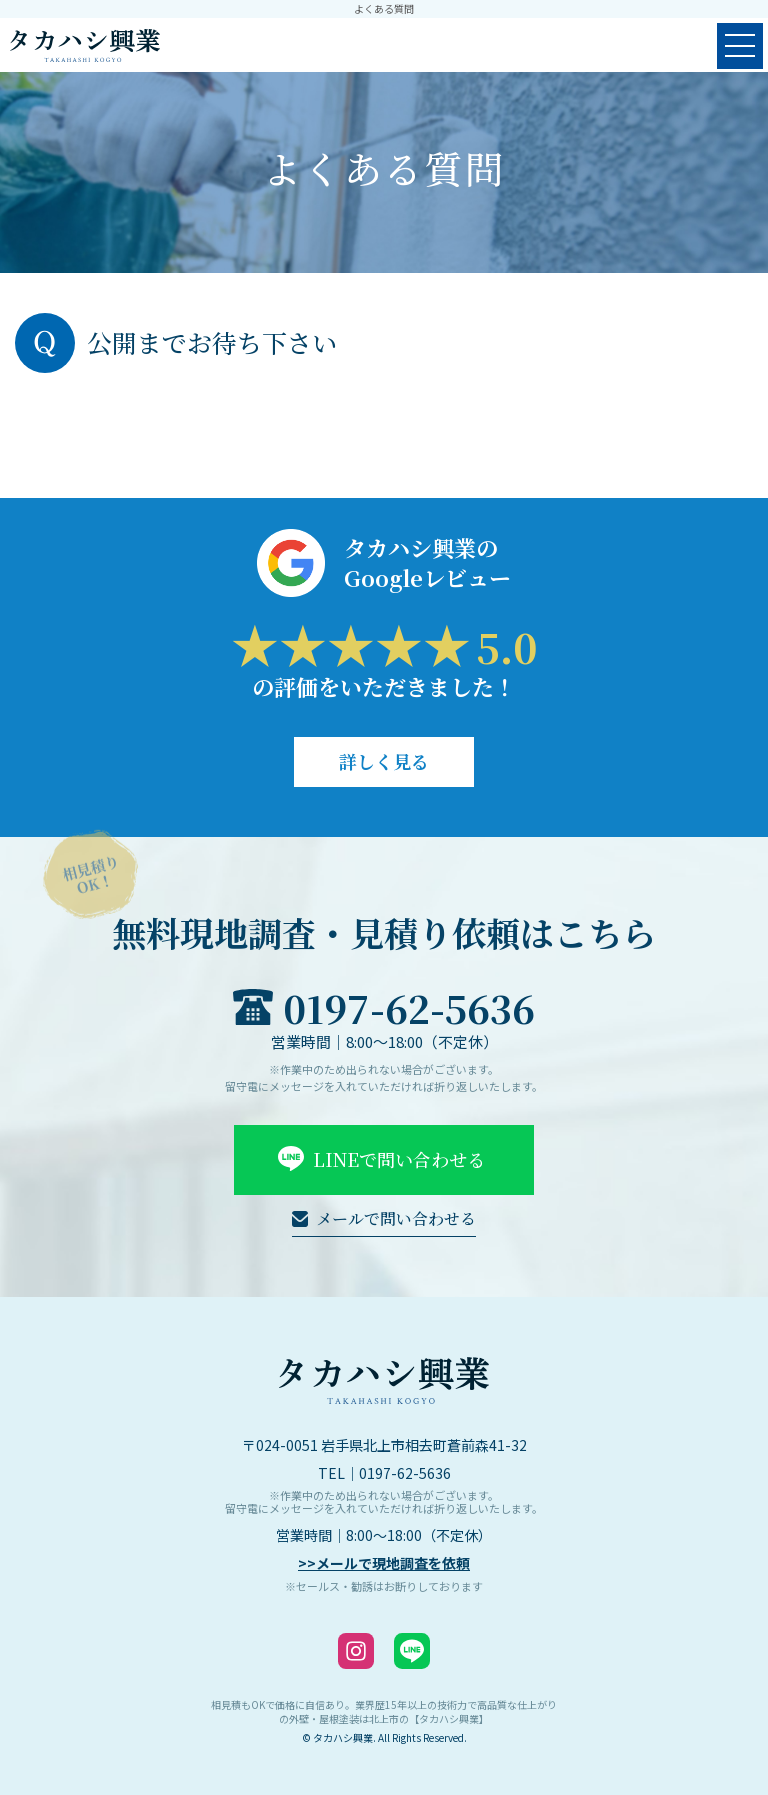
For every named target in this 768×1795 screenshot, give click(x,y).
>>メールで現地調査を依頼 (384, 1563)
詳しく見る (384, 761)
